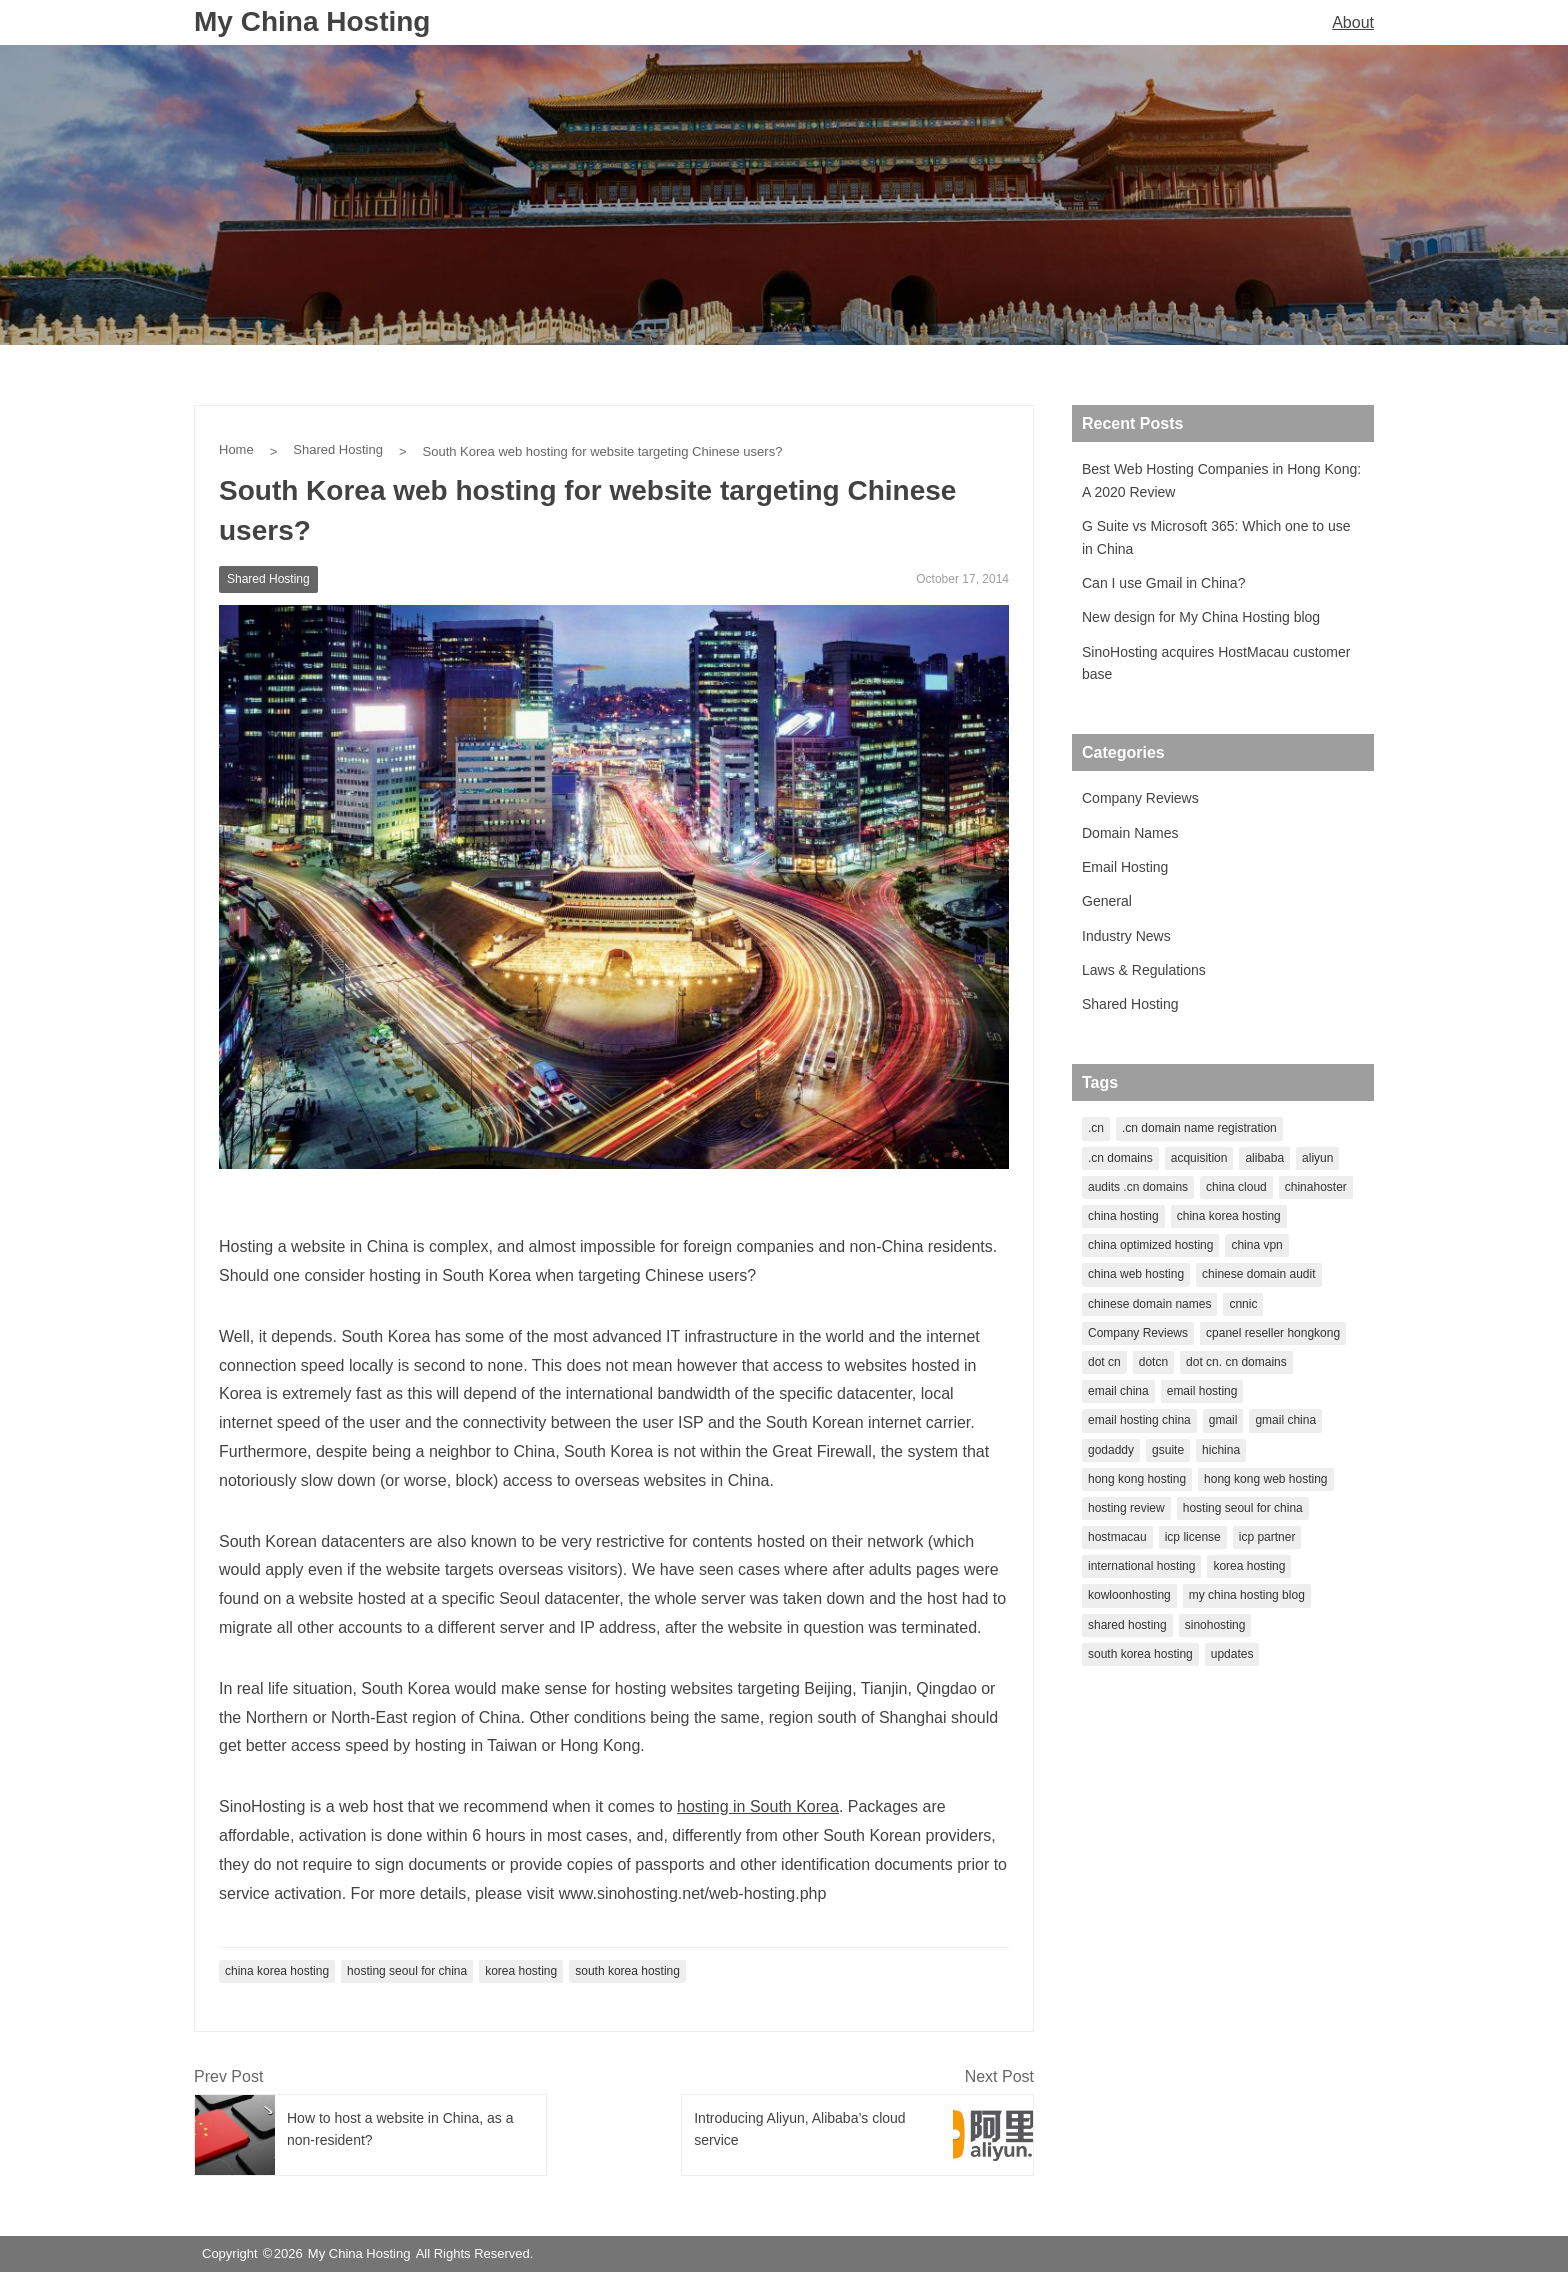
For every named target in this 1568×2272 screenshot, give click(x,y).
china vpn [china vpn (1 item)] (1256, 1245)
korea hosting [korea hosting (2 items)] (1249, 1566)
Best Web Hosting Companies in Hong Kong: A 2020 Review (1221, 480)
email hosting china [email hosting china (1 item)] (1139, 1420)
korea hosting (521, 1971)
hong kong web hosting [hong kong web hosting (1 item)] (1265, 1479)
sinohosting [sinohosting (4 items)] (1215, 1625)
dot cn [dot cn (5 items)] (1104, 1362)
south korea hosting (627, 1971)
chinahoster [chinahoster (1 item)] (1316, 1187)
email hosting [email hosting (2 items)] (1202, 1391)
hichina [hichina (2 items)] (1221, 1450)
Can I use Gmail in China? (1163, 583)
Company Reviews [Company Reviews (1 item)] (1138, 1333)
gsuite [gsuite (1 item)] (1168, 1450)
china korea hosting (277, 1971)
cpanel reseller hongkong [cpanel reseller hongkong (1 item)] (1273, 1333)
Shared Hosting (338, 449)
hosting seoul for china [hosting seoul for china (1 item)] (1243, 1508)
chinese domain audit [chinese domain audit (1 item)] (1258, 1274)
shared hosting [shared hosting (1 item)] (1127, 1625)
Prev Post (228, 2076)
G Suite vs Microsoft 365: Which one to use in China (1216, 537)
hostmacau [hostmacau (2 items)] (1117, 1537)
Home (236, 449)
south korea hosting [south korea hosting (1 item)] (1140, 1654)
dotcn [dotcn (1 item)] (1153, 1362)
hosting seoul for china (407, 1971)
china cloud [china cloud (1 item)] (1236, 1187)
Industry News (1126, 936)
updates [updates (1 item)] (1232, 1654)
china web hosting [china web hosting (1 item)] (1136, 1274)
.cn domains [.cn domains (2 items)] (1120, 1158)
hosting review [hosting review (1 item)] (1126, 1508)
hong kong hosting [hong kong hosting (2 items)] (1137, 1479)
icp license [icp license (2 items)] (1193, 1537)
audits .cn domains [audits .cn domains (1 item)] (1138, 1187)
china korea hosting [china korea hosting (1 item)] (1229, 1216)
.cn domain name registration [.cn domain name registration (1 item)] (1199, 1128)
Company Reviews (1140, 798)
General (1107, 901)
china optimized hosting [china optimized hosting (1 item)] (1150, 1245)
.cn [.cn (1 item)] (1096, 1128)
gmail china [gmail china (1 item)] (1285, 1420)
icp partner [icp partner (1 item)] (1267, 1537)
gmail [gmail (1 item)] (1223, 1420)
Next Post (999, 2076)
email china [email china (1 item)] (1118, 1391)
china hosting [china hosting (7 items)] (1123, 1216)
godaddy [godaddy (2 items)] (1111, 1450)
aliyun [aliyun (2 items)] (1317, 1158)
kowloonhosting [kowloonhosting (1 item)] (1129, 1595)
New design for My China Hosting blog (1201, 617)
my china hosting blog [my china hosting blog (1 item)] (1247, 1595)
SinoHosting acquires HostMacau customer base (1216, 663)
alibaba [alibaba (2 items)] (1264, 1158)
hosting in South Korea (758, 1806)
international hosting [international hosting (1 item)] (1141, 1566)
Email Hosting (1125, 867)
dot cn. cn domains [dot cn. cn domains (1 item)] (1236, 1362)
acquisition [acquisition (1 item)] (1199, 1158)
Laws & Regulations (1144, 970)
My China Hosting (312, 21)
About (1353, 22)
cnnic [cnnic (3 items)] (1243, 1304)
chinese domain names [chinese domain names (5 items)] (1149, 1304)
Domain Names (1130, 833)
